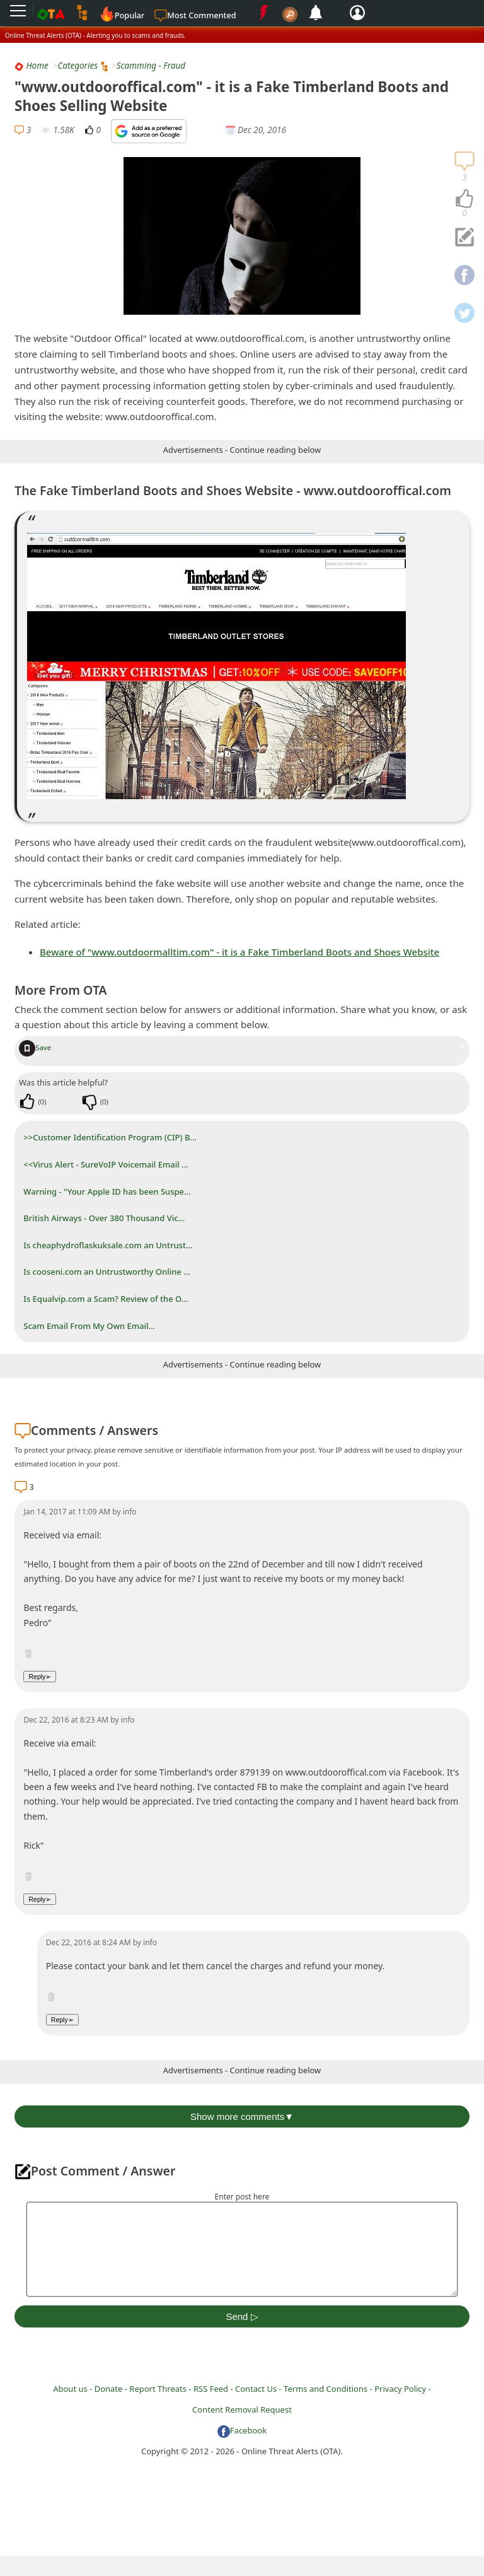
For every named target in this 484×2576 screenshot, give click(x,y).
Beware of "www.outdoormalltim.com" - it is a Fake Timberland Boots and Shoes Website (239, 952)
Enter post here (242, 2196)
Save (35, 1047)
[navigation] (464, 199)
